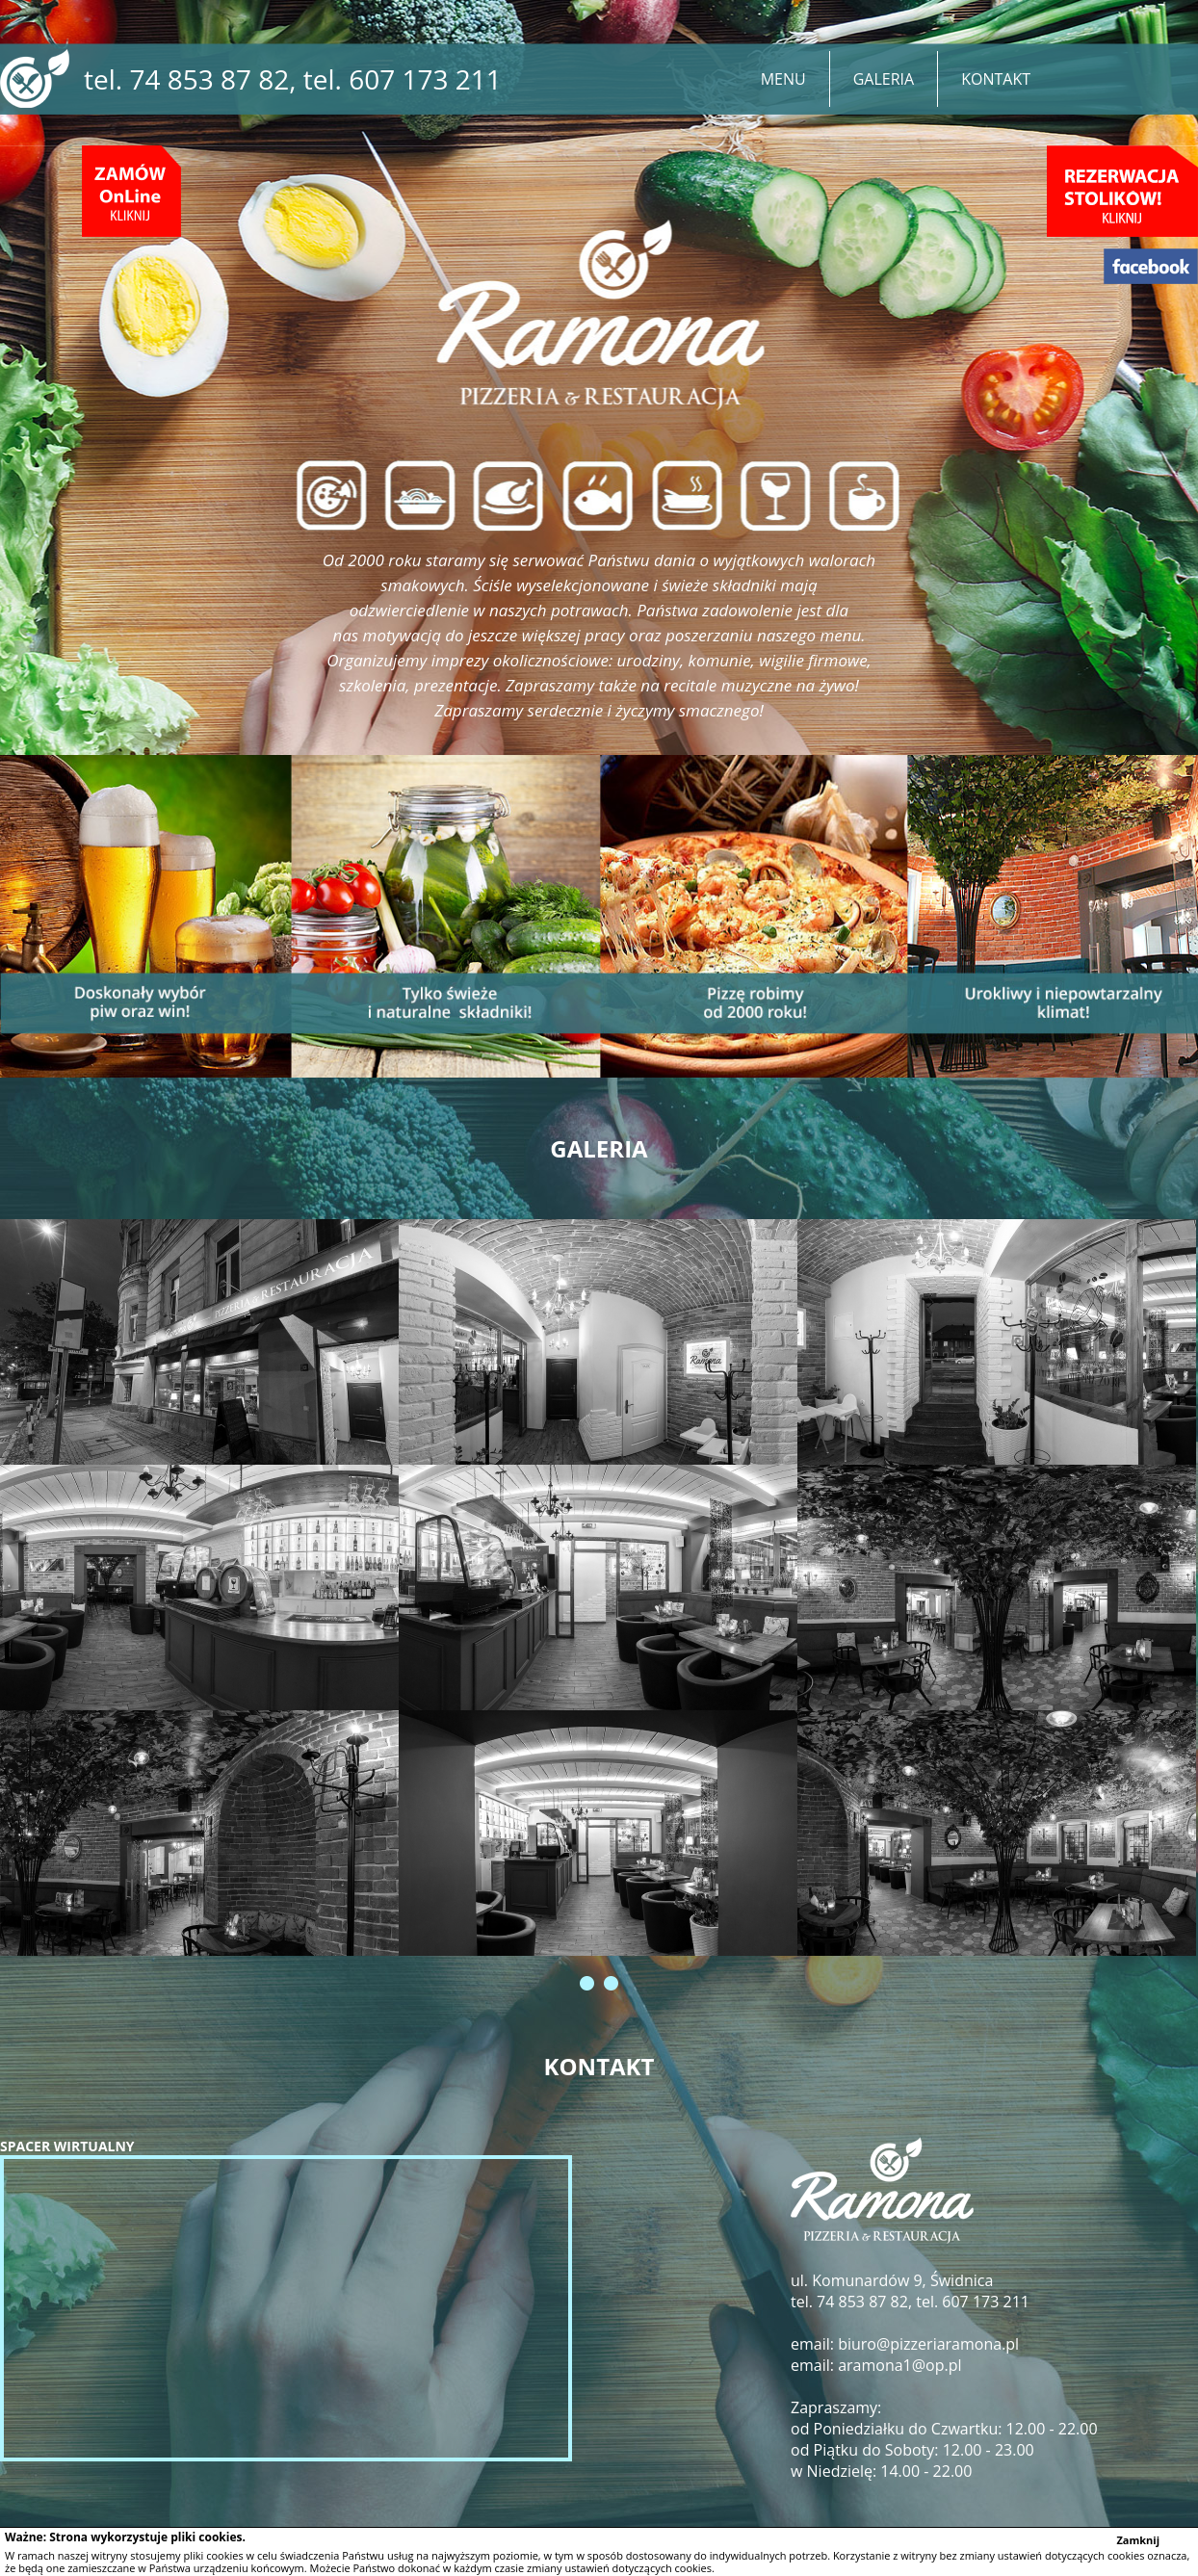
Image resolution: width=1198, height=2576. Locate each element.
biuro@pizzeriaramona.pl (928, 2344)
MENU (783, 79)
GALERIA (883, 79)
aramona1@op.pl (898, 2365)
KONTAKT (995, 79)
